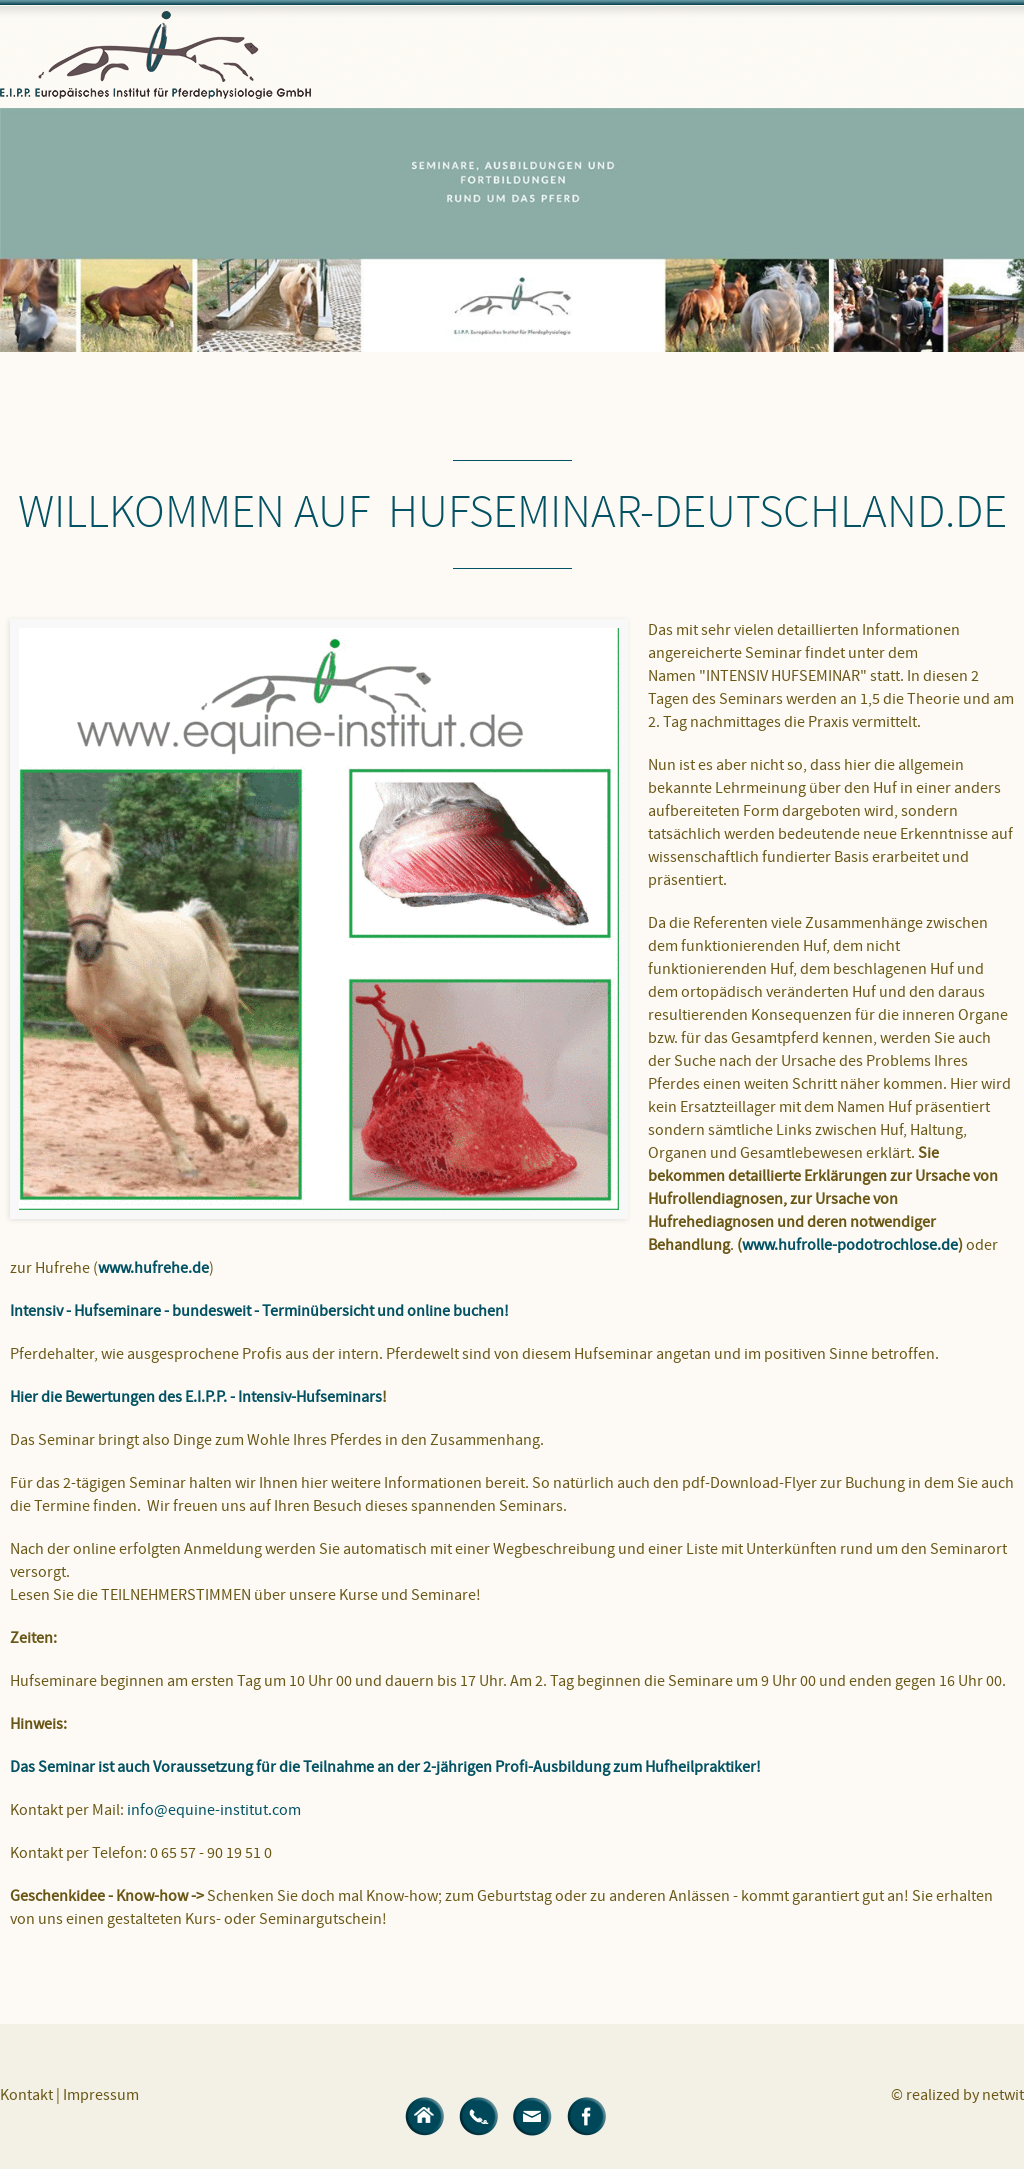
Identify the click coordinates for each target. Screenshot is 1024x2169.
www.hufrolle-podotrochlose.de (850, 1245)
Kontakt (26, 2095)
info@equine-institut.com (215, 1810)
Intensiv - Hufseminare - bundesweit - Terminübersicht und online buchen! (259, 1311)
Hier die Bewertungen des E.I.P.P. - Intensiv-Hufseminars (196, 1397)
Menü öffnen (989, 65)
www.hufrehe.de (153, 1268)
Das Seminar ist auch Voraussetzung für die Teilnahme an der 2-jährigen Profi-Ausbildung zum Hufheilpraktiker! (385, 1767)
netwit (1003, 2095)
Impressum (101, 2095)
